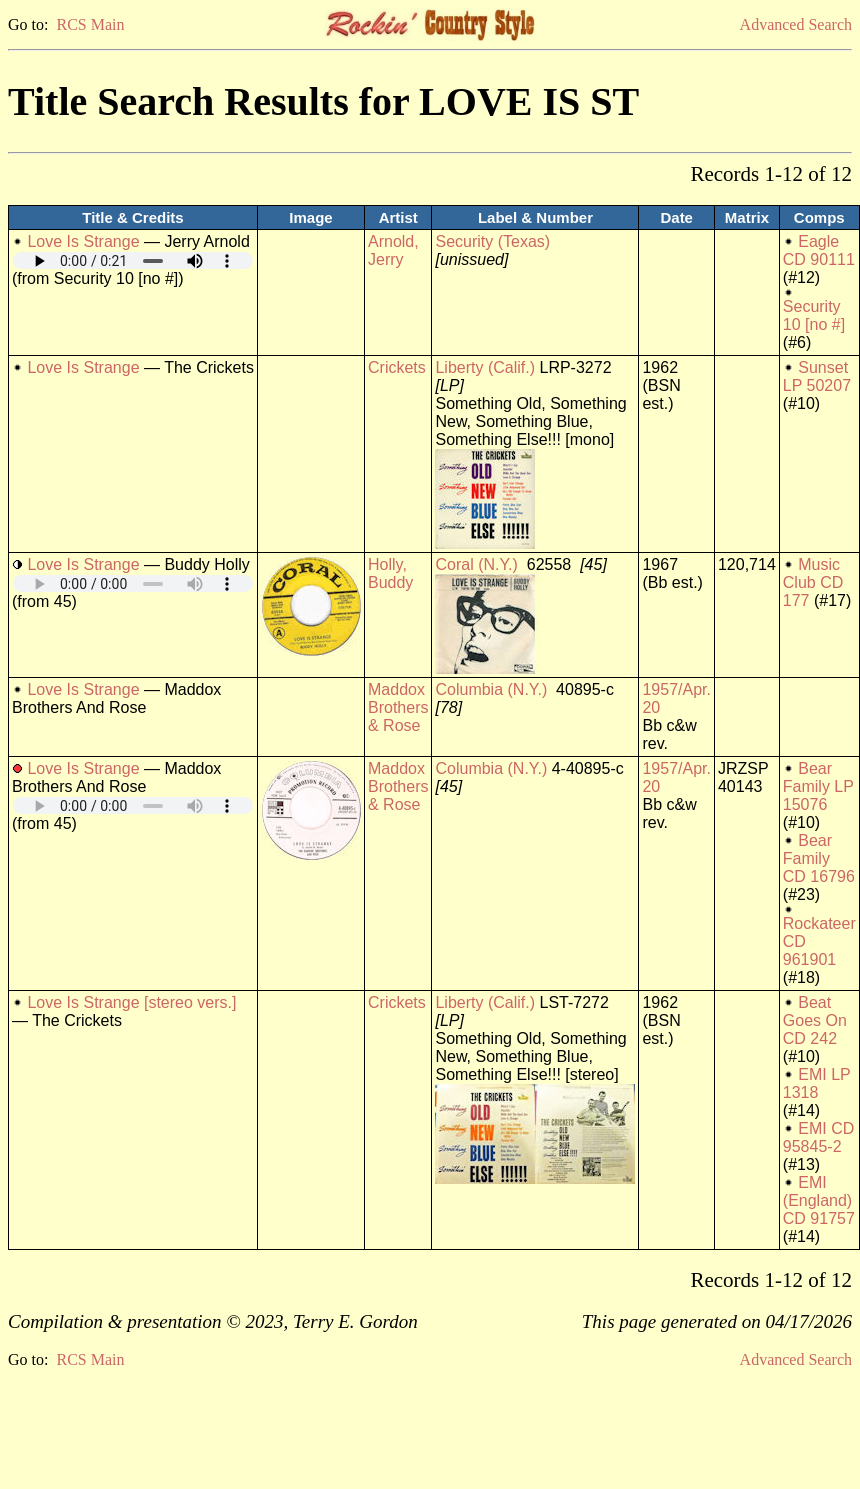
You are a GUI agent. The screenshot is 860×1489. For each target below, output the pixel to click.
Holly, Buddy (390, 573)
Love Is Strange (83, 241)
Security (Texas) (492, 241)
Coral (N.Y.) (476, 564)
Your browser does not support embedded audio (133, 260)
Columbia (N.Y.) (491, 689)
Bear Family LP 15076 (818, 786)
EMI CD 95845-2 (818, 1137)
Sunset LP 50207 (817, 376)
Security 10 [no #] (814, 315)
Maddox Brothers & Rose (398, 707)
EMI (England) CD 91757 (819, 1200)
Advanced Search (796, 24)
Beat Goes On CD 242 (815, 1020)
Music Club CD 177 (813, 582)
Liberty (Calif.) (485, 367)
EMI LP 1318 (817, 1083)
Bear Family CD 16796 (819, 858)
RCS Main (90, 24)
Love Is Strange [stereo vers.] (131, 1002)
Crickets (397, 367)
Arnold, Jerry (393, 250)
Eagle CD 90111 (819, 250)
